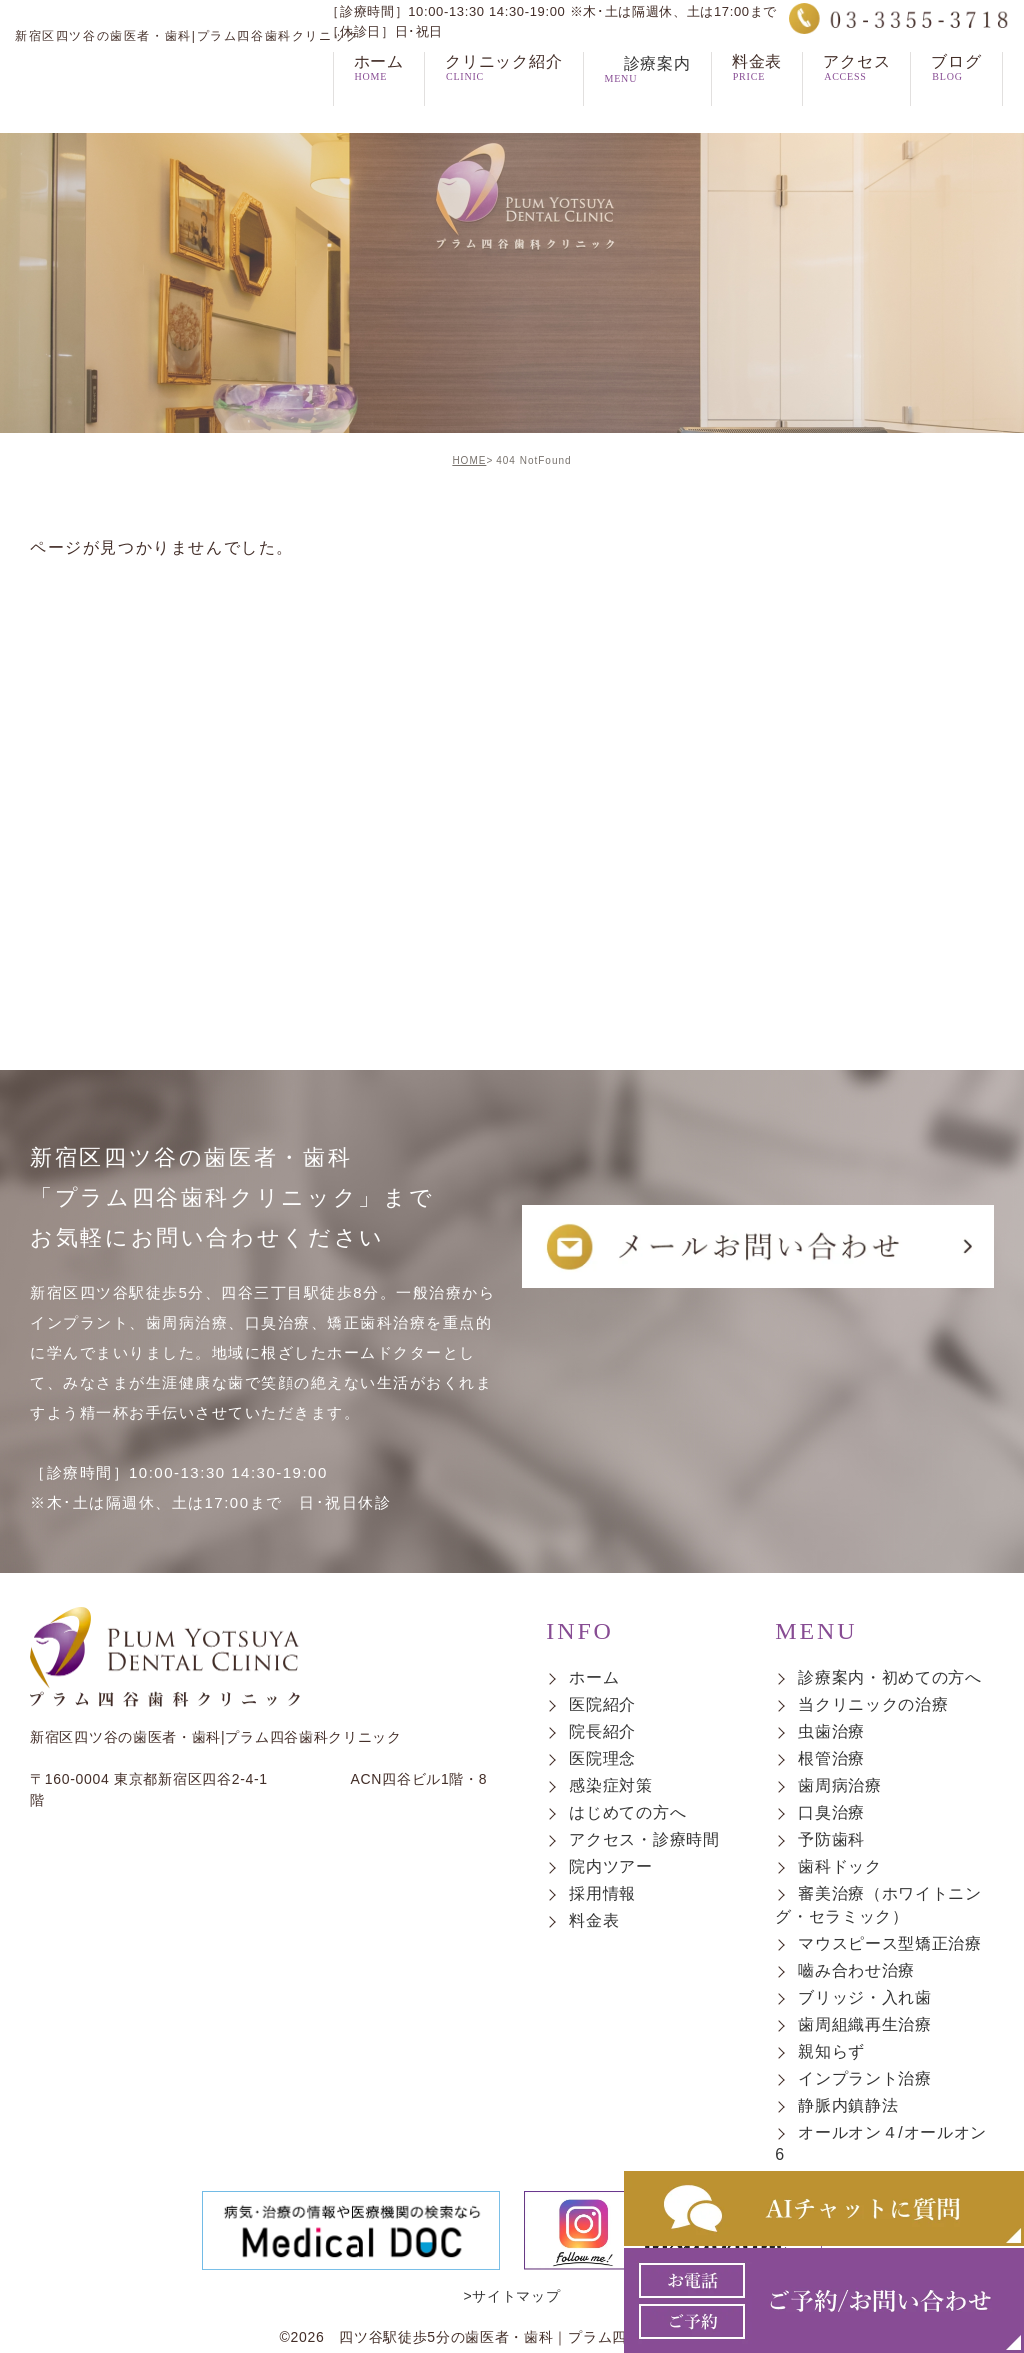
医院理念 (602, 1758)
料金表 (594, 1921)
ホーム (594, 1677)
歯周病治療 (840, 1785)
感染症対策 (611, 1785)
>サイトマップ (511, 2296)
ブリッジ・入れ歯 (865, 1997)
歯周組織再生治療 (865, 2024)
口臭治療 (831, 1812)
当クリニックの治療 (873, 1704)
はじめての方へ (627, 1812)
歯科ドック (840, 1867)
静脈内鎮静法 (848, 2105)
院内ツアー (611, 1867)
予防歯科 (831, 1839)
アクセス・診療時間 (644, 1839)
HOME (469, 460)
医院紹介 (602, 1704)
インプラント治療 (865, 2078)
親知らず (831, 2051)
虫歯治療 (831, 1731)
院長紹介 (602, 1731)
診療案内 (647, 97)
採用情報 (602, 1894)
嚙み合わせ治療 (856, 1970)
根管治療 (831, 1758)
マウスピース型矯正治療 (890, 1943)
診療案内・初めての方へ (890, 1677)
